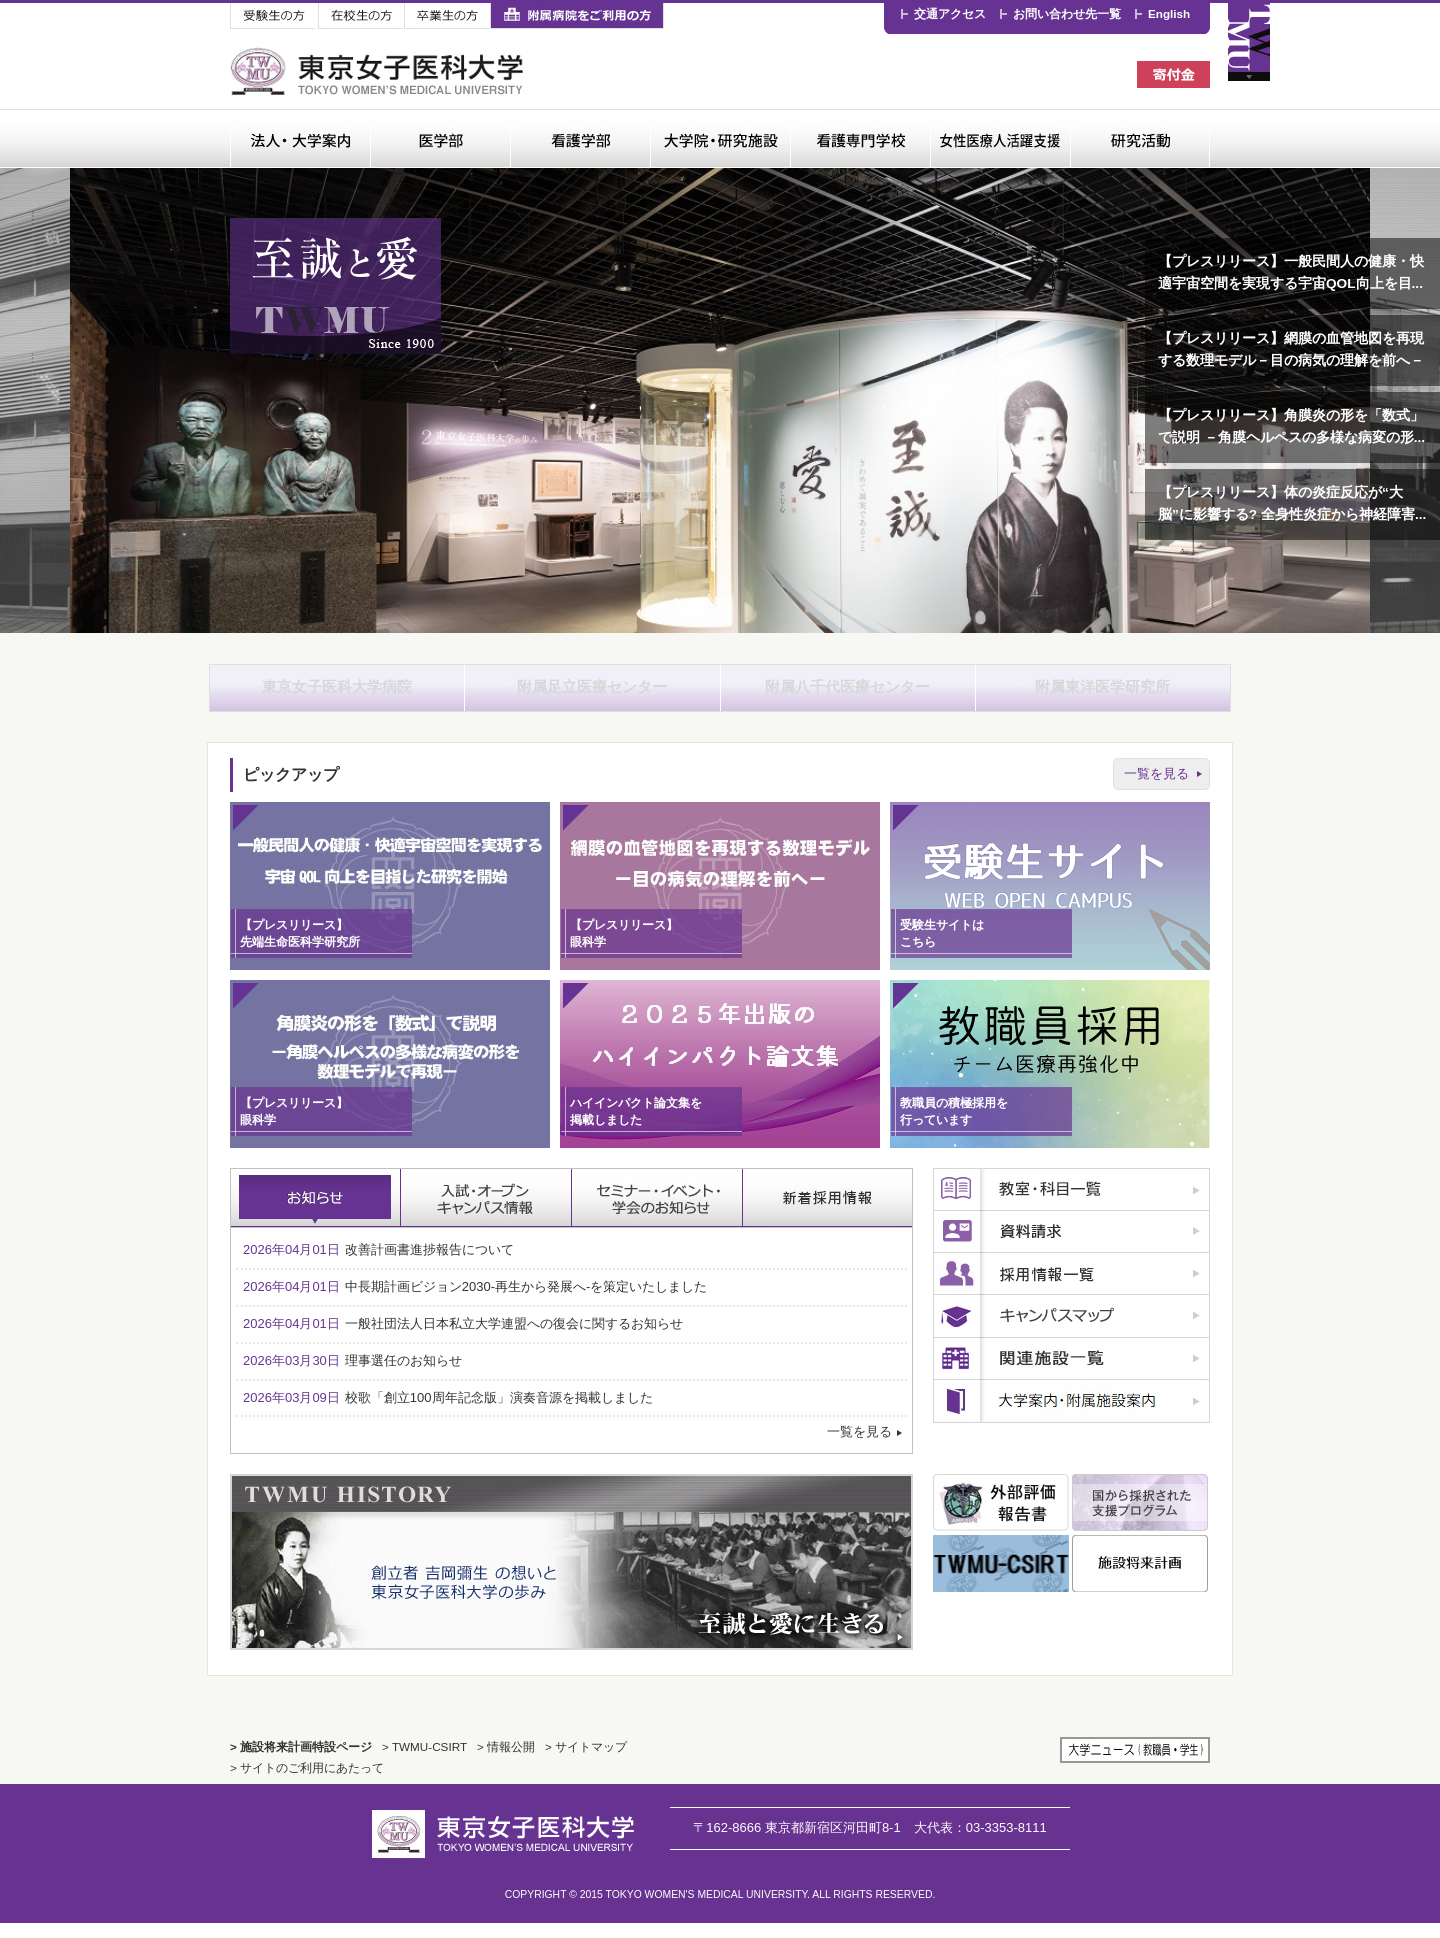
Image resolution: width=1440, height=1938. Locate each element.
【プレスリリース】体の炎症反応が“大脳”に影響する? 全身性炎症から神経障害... (1292, 503)
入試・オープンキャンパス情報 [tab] (486, 1213)
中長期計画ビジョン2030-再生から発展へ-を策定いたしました (475, 1301)
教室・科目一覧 (1071, 1205)
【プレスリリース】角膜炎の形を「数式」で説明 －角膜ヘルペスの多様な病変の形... (1291, 426)
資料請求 (1071, 1247)
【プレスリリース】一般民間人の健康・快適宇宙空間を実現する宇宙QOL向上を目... (1291, 272)
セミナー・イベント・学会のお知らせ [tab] (657, 1213)
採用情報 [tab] (827, 1213)
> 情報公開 (506, 1761)
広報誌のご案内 (1071, 1416)
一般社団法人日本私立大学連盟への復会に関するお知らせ (463, 1338)
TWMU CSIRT (1001, 1578)
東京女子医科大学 (379, 71)
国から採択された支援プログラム (1140, 1517)
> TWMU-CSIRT (424, 1761)
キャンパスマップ (1071, 1331)
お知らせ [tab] (316, 1213)
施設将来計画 (1140, 1578)
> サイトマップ (586, 1761)
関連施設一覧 (1071, 1374)
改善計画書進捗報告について (378, 1264)
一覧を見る (1156, 787)
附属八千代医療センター (848, 694)
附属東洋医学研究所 (1103, 694)
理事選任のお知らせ (352, 1374)
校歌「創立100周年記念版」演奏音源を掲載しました (448, 1411)
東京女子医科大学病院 (337, 694)
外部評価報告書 (1001, 1517)
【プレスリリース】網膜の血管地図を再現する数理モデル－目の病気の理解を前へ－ (1291, 349)
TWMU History (571, 1577)
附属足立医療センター (592, 694)
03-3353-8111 (980, 1841)
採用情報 (1071, 1289)
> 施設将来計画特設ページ (301, 1761)
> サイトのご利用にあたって (307, 1782)
